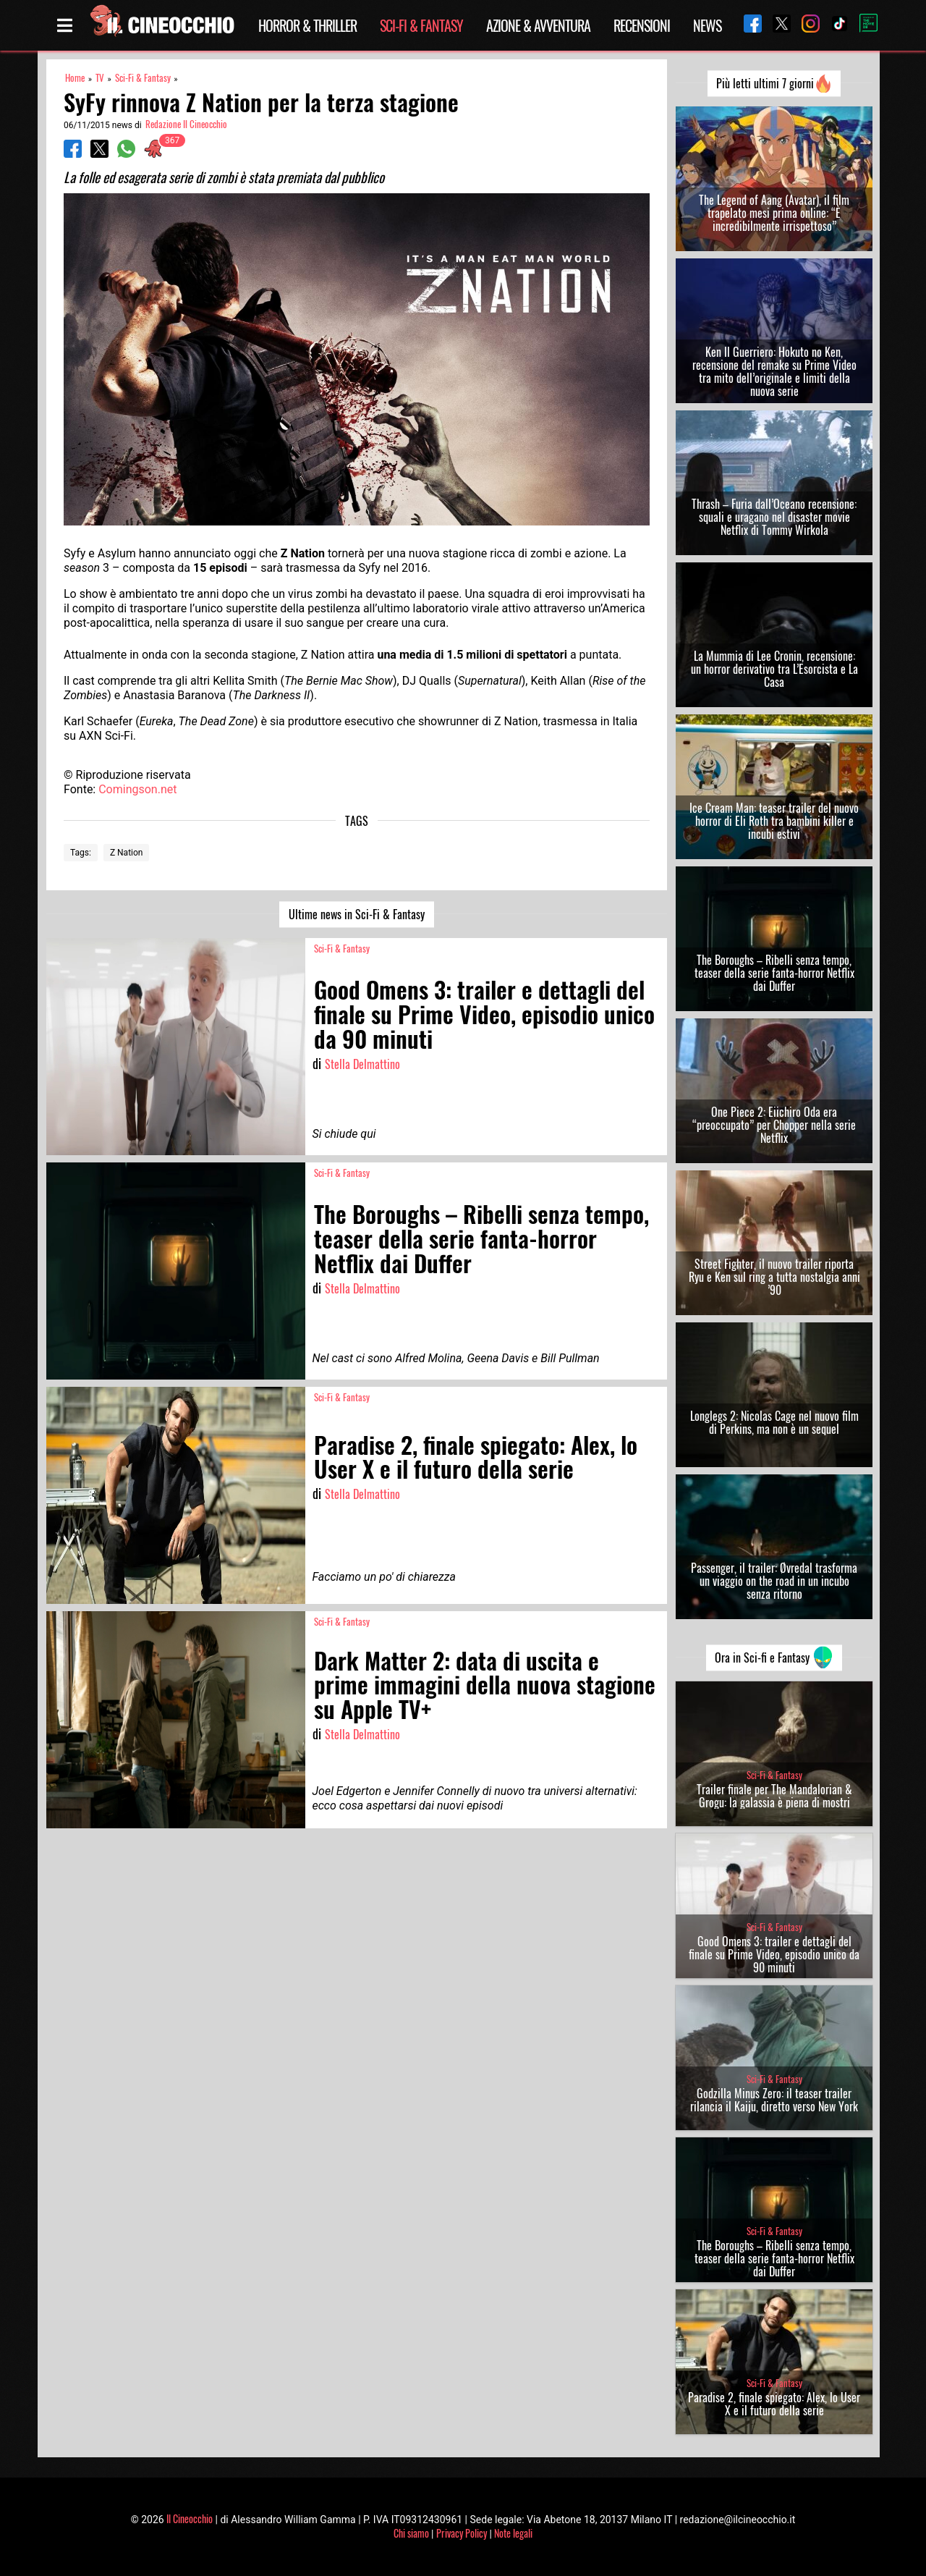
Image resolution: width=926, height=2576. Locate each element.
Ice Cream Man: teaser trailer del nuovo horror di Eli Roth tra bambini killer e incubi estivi (774, 821)
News (707, 25)
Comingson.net (137, 789)
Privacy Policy (461, 2533)
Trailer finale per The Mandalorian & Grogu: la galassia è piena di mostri (774, 1796)
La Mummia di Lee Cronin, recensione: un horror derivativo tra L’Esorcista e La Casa (774, 669)
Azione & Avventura (538, 25)
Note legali (513, 2533)
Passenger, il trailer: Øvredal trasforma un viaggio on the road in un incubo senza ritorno (774, 1580)
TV (99, 78)
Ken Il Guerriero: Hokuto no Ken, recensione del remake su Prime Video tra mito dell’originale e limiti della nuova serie (774, 371)
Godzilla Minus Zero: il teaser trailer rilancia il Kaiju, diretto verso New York (774, 2100)
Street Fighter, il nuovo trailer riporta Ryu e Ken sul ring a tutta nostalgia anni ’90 (774, 1276)
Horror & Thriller (307, 25)
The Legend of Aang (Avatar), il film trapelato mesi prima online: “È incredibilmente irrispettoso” (774, 213)
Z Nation (126, 853)
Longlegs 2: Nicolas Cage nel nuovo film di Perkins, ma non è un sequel (774, 1422)
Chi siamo (411, 2533)
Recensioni (641, 25)
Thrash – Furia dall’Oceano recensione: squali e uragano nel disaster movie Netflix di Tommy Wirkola (774, 517)
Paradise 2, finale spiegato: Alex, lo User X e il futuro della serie (774, 2404)
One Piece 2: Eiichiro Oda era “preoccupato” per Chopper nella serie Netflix (774, 1124)
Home (75, 78)
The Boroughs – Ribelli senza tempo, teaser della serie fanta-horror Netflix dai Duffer (774, 972)
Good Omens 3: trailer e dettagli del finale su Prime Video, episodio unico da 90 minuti (774, 1954)
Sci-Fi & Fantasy (421, 25)
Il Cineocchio (189, 2518)
